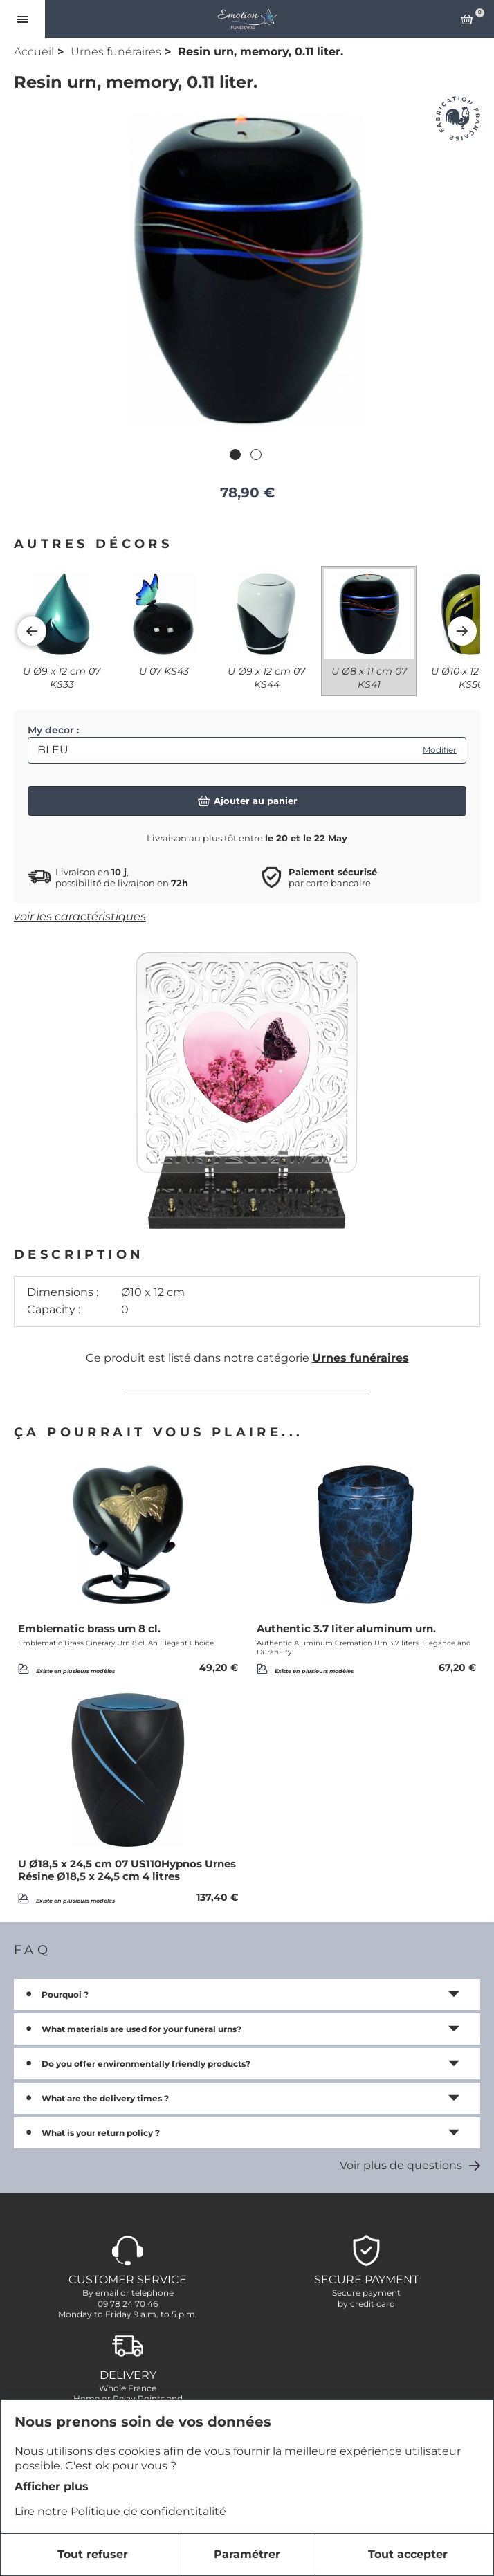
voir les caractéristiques (80, 916)
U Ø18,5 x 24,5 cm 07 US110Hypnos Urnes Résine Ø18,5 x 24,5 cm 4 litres (127, 1870)
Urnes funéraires (116, 51)
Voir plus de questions (410, 2165)
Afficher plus (52, 2486)
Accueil (34, 51)
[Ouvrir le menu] (22, 19)
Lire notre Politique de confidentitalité (120, 2511)
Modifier (440, 750)
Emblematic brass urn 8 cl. (89, 1629)
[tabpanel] (247, 269)
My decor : (53, 730)
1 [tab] (237, 456)
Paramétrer (247, 2554)
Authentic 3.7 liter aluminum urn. (346, 1629)
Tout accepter (408, 2554)
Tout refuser (92, 2554)
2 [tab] (257, 456)
